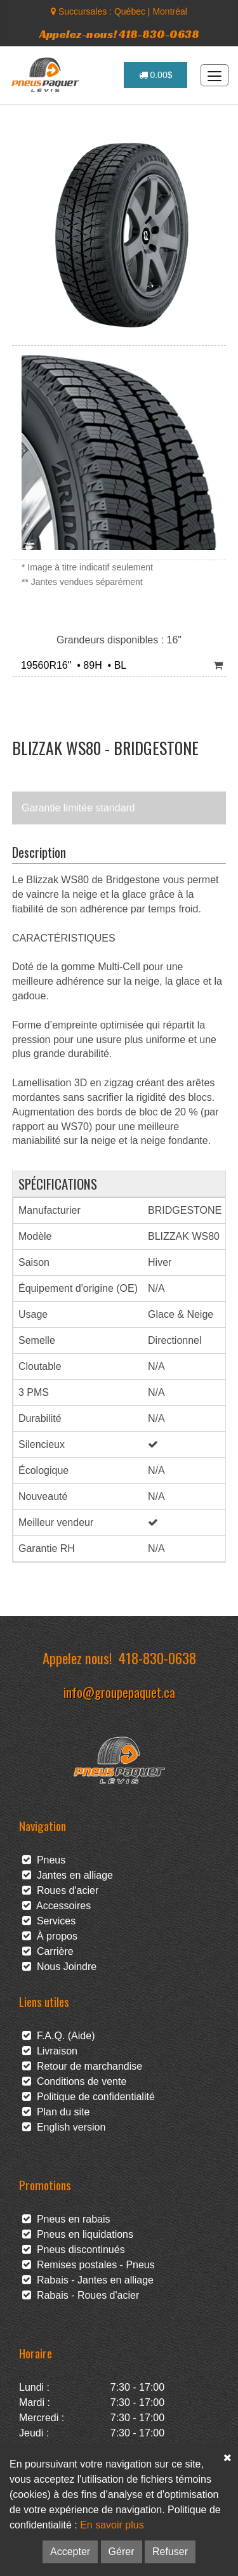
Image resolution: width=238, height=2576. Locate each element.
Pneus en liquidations (77, 2234)
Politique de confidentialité (88, 2096)
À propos (49, 1936)
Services (49, 1921)
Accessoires (56, 1905)
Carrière (48, 1951)
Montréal (169, 11)
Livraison (49, 2051)
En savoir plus (112, 2525)
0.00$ (156, 75)
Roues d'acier (60, 1890)
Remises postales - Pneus (88, 2264)
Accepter (70, 2551)
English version (63, 2127)
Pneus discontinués (73, 2249)
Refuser (170, 2551)
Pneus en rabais (66, 2219)
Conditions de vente (74, 2081)
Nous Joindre (59, 1966)
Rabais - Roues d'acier (80, 2295)
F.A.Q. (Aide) (58, 2035)
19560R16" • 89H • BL (70, 665)
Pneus (43, 1860)
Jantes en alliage (67, 1875)
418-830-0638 (157, 1657)
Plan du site (56, 2111)
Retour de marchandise (82, 2066)
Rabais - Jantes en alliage (88, 2280)
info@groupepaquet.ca (119, 1692)
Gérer (122, 2551)
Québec (129, 11)
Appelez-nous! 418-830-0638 (119, 34)
